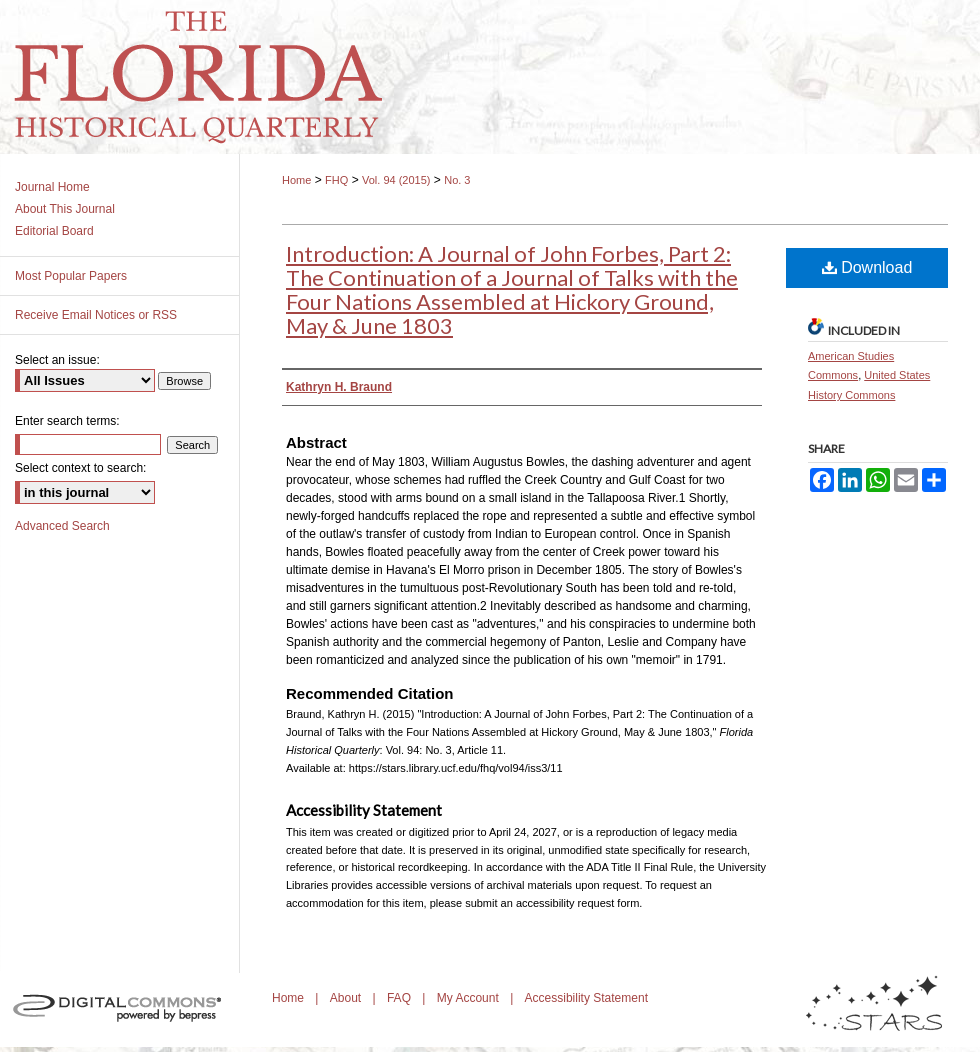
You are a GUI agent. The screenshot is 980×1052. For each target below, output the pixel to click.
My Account (469, 998)
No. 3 (457, 180)
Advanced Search (62, 526)
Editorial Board (54, 231)
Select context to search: (80, 468)
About (347, 998)
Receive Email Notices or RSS (96, 315)
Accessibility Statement (586, 998)
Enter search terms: (67, 421)
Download (867, 267)
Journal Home (52, 187)
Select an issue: (57, 360)
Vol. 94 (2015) (396, 180)
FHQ (336, 180)
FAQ (400, 998)
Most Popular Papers (71, 276)
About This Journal (65, 209)
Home (296, 180)
